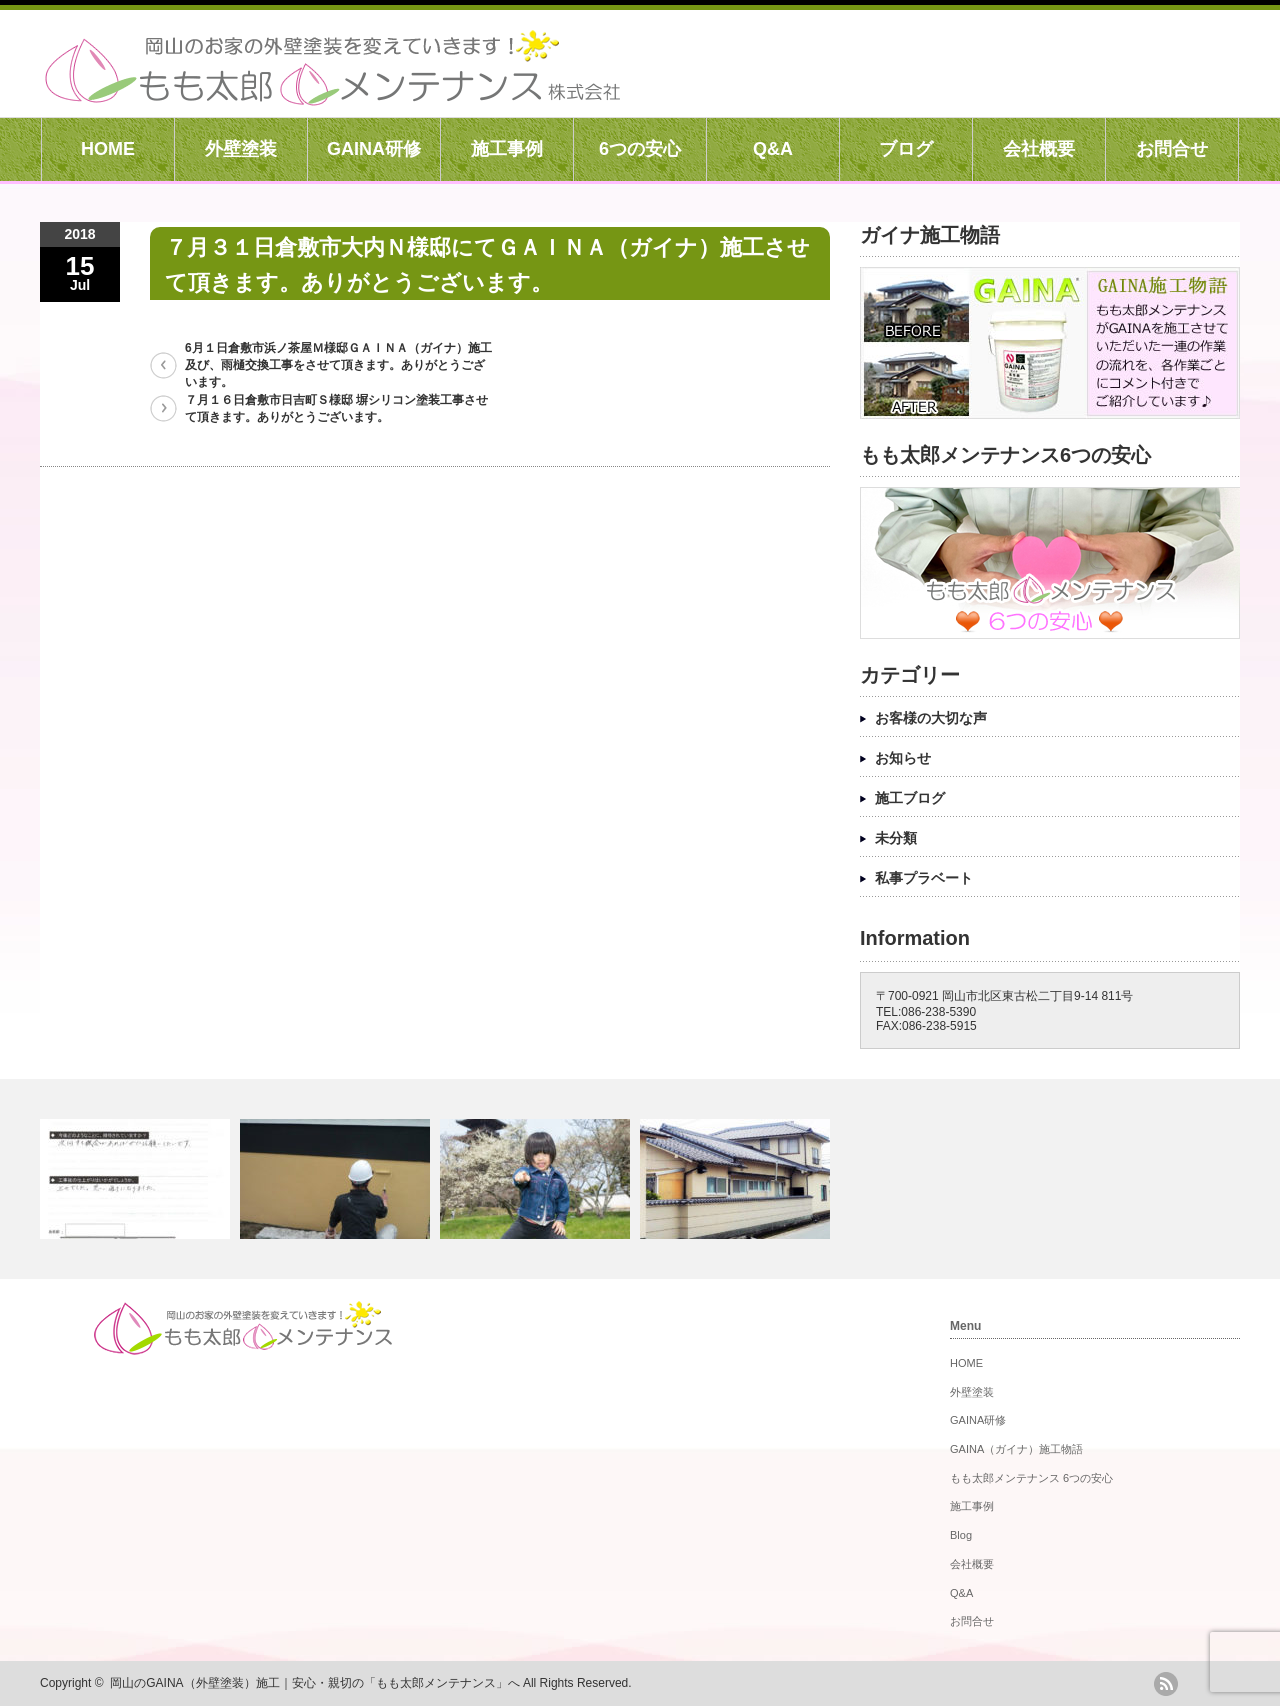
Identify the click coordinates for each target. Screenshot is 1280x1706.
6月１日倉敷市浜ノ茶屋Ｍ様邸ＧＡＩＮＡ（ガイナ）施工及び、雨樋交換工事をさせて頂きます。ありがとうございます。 (338, 365)
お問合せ (1172, 149)
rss (1166, 1684)
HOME (108, 149)
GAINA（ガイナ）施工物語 (1016, 1449)
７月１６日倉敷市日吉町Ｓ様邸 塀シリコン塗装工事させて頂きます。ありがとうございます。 (336, 408)
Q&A (773, 149)
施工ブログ (910, 798)
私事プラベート (924, 878)
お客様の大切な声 (931, 718)
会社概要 (1039, 149)
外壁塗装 (241, 149)
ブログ (906, 149)
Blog (961, 1535)
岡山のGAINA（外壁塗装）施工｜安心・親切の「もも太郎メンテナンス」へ (314, 1683)
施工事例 (507, 149)
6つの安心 (640, 149)
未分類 (896, 838)
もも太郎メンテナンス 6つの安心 (1031, 1478)
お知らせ (903, 758)
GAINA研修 (374, 149)
